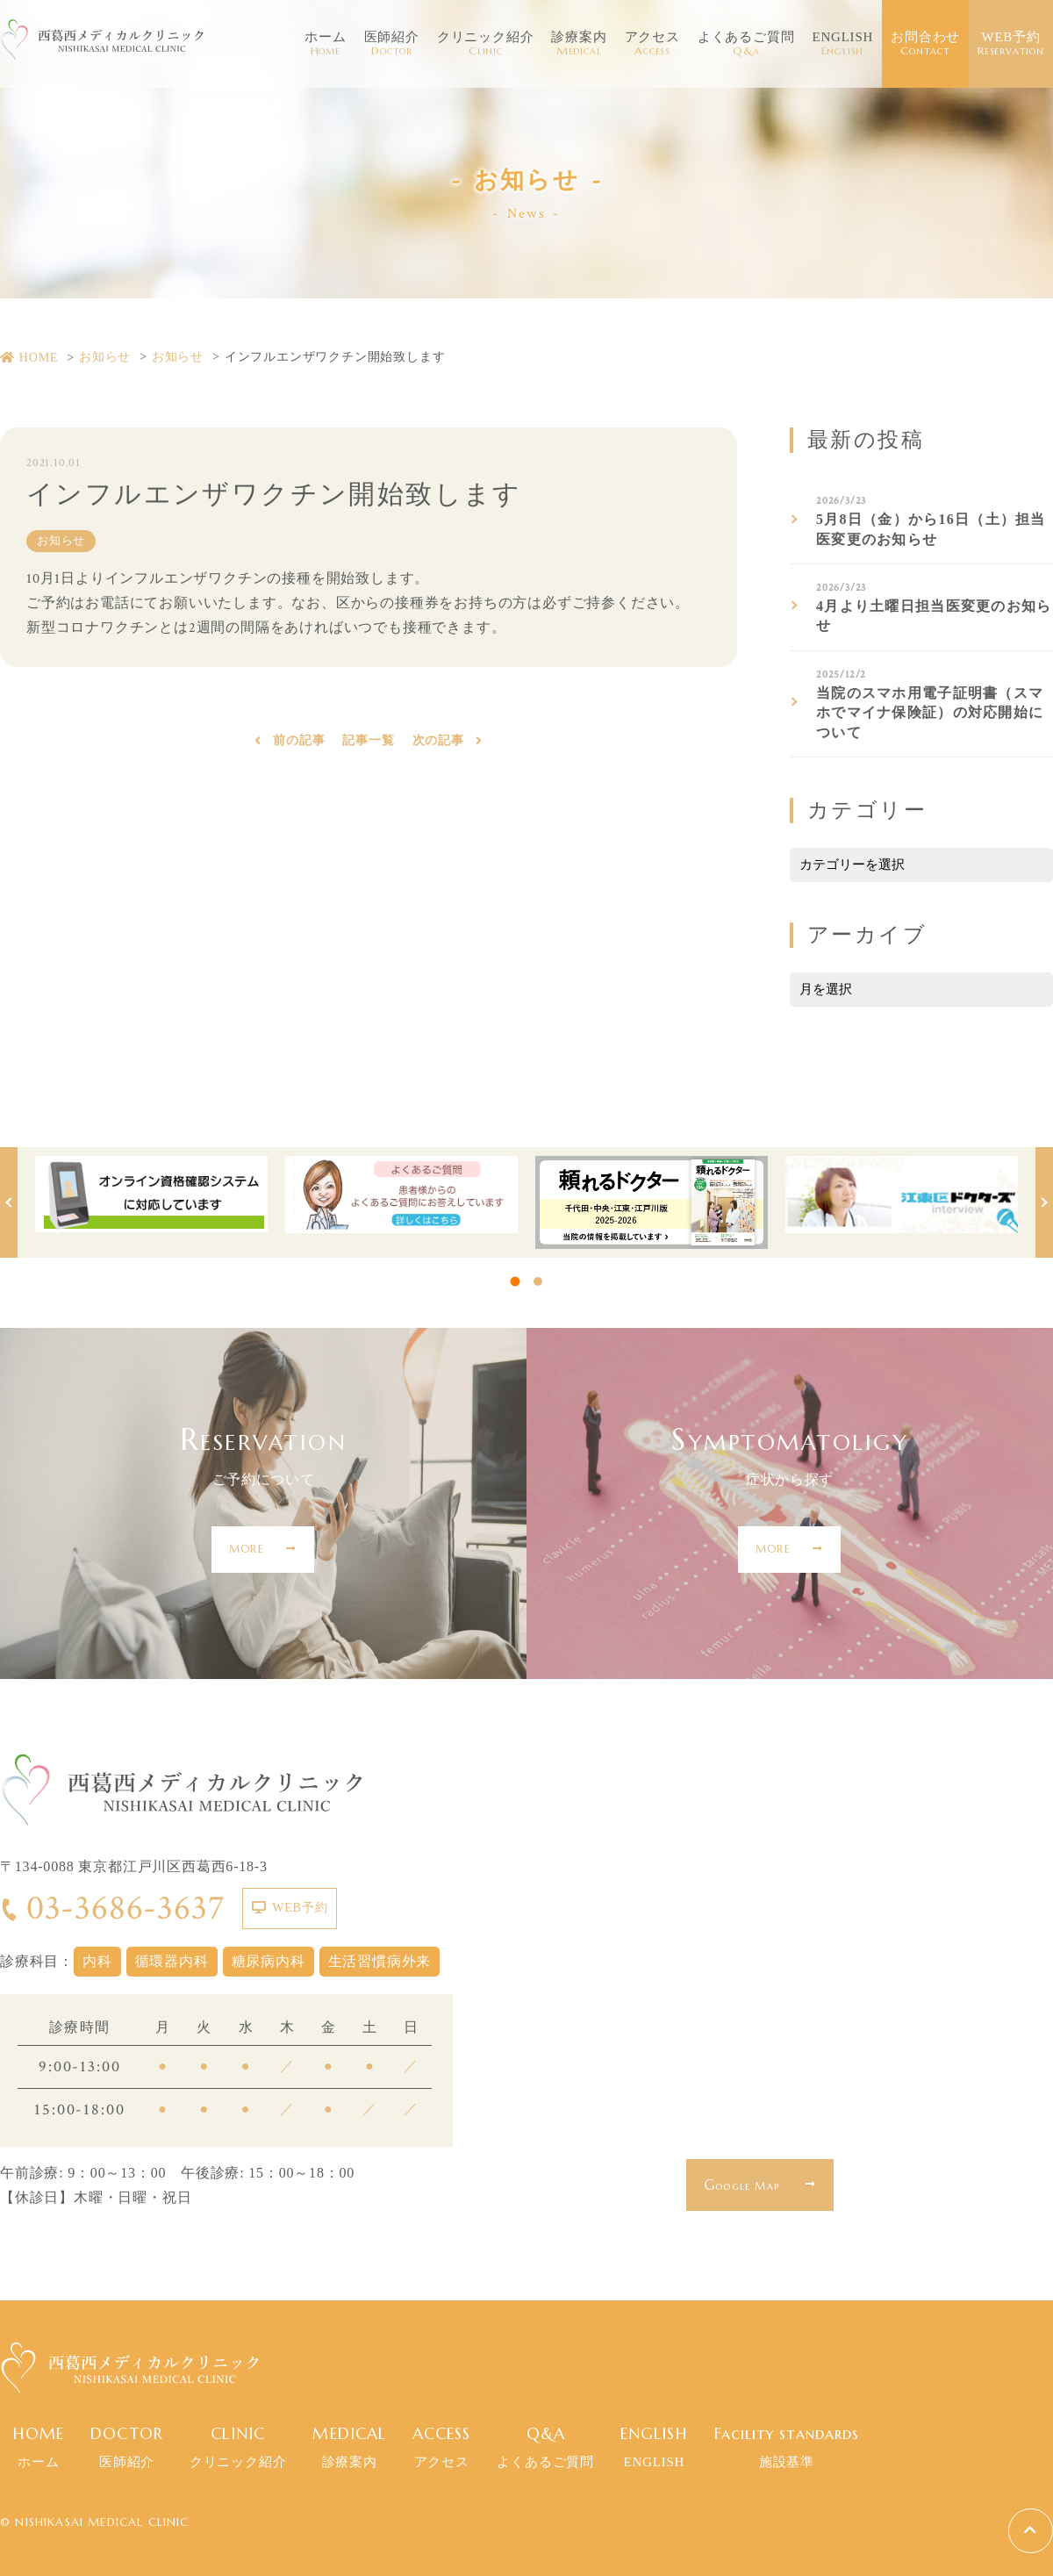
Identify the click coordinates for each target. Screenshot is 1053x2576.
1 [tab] (515, 1281)
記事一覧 (368, 743)
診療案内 (578, 44)
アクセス (652, 44)
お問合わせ (925, 44)
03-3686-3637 (112, 1908)
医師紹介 (391, 44)
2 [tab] (538, 1281)
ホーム (325, 44)
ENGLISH (842, 44)
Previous (9, 1202)
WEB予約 (1011, 44)
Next (1044, 1202)
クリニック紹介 (485, 44)
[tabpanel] (151, 1194)
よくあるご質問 (746, 44)
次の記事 (438, 743)
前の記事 (299, 743)
